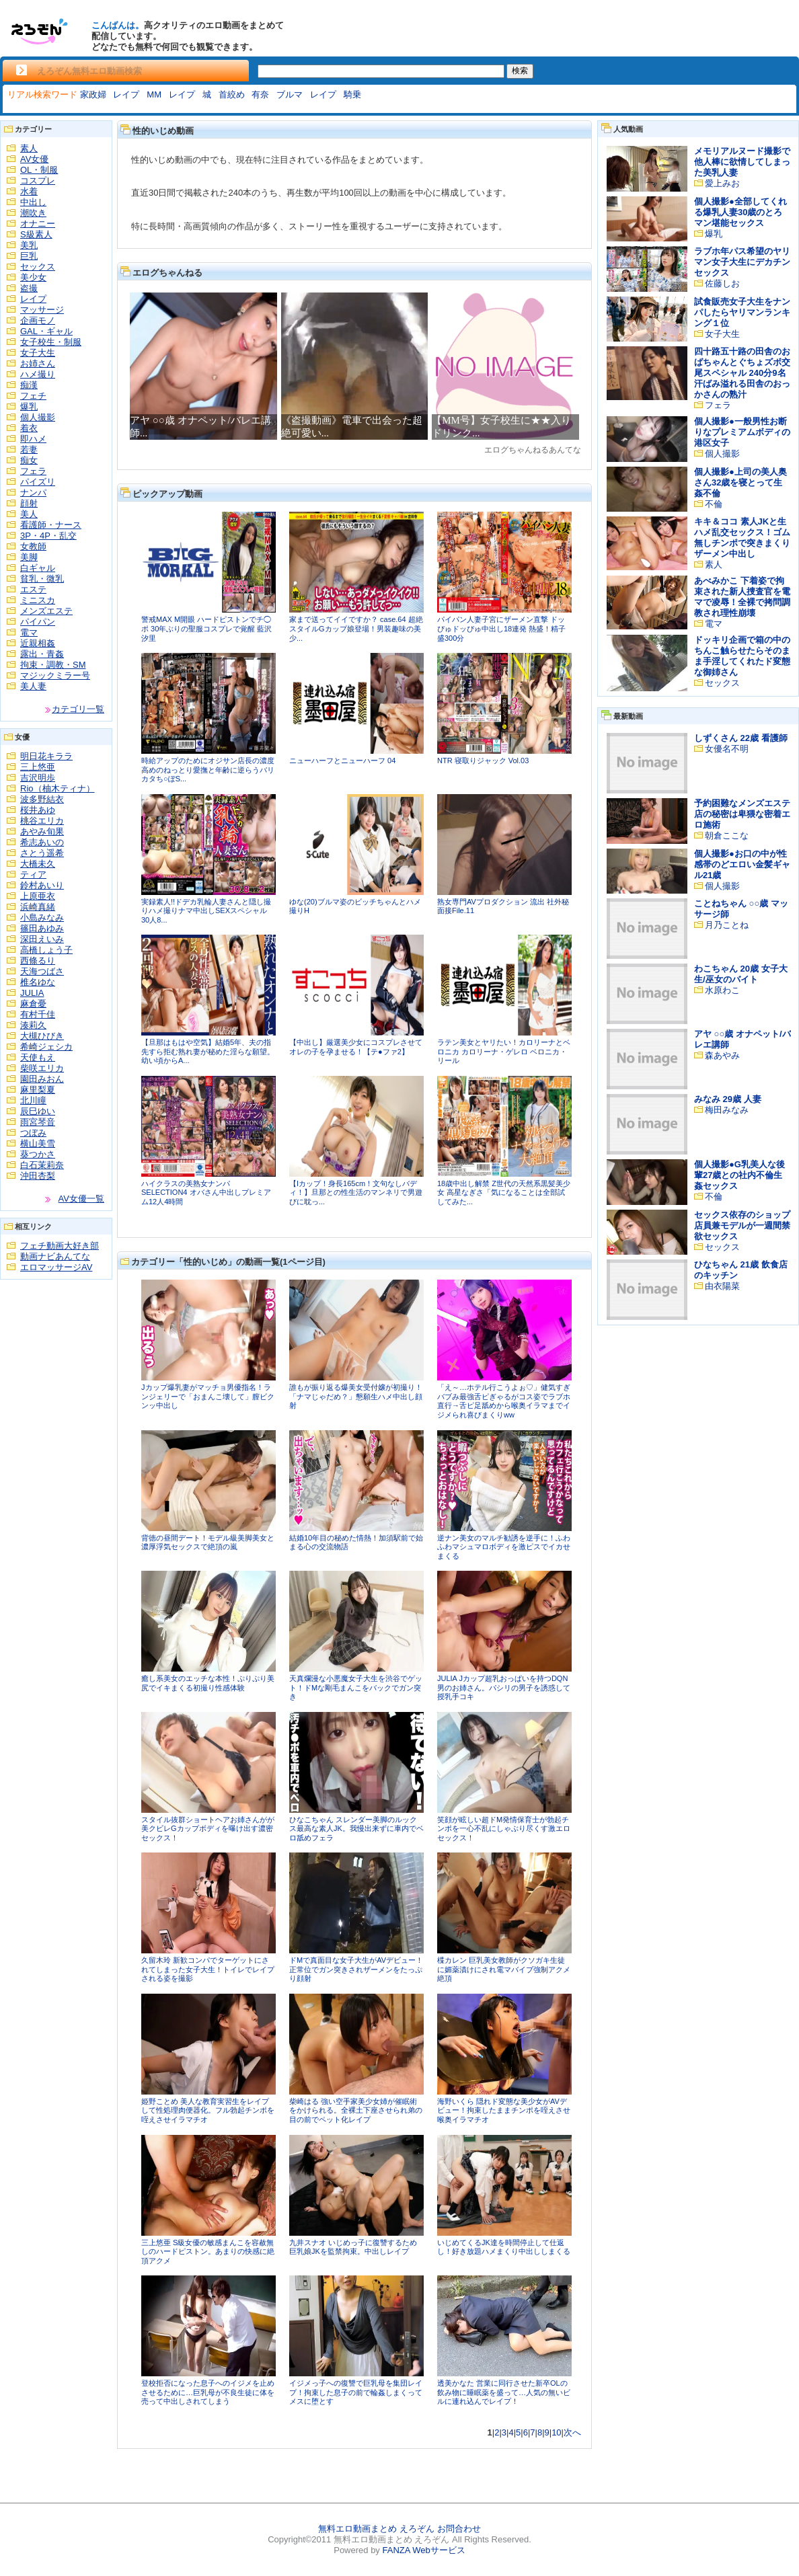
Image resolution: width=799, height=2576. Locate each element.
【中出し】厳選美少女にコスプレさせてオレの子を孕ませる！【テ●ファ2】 (355, 1047)
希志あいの (42, 842)
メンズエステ (46, 611)
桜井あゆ (37, 810)
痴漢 (29, 385)
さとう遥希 (42, 853)
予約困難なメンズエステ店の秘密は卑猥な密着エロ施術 (742, 814)
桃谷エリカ (42, 821)
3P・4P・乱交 (48, 536)
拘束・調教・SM (53, 665)
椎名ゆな (37, 982)
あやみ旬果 (42, 831)
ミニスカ (37, 600)
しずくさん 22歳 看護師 (741, 738)
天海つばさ (42, 971)
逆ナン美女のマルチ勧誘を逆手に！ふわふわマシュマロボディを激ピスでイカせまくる (503, 1547)
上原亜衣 (37, 896)
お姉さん (37, 363)
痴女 (29, 460)
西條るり (37, 960)
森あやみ (722, 1055)
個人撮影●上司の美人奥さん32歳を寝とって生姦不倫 (740, 482)
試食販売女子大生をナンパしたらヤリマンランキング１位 (742, 312)
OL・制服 (39, 170)
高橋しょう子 (46, 950)
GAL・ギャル (46, 331)
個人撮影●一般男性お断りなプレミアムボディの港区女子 (742, 432)
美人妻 (33, 686)
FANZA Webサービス (423, 2550)
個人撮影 (37, 417)
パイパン (37, 622)
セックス (37, 267)
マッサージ (42, 310)
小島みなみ (42, 917)
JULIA (32, 993)
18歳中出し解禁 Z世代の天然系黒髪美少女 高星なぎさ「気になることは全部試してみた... (503, 1192)
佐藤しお (722, 283)
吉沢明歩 (37, 778)
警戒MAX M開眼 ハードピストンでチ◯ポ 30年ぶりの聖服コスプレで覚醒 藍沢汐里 (206, 628)
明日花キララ (46, 756)
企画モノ (37, 320)
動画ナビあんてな (55, 1256)
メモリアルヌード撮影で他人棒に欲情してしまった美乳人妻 (742, 162)
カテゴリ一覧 (78, 709)
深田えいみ (42, 939)
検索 (520, 70)
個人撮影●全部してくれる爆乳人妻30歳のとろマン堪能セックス (740, 212)
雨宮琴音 (37, 1122)
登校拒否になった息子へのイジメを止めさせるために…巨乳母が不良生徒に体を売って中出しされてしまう (207, 2392)
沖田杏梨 (37, 1176)
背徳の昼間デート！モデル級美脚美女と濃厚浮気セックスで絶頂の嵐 (207, 1542)
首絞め (232, 94)
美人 (29, 514)
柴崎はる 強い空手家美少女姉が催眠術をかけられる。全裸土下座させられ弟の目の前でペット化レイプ (355, 2110)
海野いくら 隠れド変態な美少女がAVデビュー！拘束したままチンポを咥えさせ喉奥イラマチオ (503, 2110)
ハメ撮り (37, 374)
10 (556, 2432)
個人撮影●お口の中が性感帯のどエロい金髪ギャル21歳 (742, 864)
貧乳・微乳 (42, 579)
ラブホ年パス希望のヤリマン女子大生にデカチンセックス (742, 262)
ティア (33, 874)
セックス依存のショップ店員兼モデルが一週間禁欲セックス (742, 1225)
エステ (33, 589)
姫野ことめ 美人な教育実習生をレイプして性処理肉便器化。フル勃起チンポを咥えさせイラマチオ (207, 2110)
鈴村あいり (42, 885)
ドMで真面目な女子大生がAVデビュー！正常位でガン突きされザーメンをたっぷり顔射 (356, 1969)
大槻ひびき (42, 1036)
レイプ (126, 94)
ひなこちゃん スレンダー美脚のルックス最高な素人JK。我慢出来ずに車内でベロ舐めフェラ (356, 1829)
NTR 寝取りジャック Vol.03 (483, 760)
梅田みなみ (727, 1110)
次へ (572, 2432)
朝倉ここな (727, 835)
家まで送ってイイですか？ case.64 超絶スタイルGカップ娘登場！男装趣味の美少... (356, 628)
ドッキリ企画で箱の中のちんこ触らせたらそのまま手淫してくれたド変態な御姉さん (742, 656)
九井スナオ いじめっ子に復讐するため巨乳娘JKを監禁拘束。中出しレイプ (353, 2247)
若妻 (29, 449)
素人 (29, 148)
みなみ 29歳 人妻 (727, 1099)
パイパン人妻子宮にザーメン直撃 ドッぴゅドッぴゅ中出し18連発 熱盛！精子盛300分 (501, 628)
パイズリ (37, 482)
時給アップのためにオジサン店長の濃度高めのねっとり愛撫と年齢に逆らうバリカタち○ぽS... (207, 769)
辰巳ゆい (37, 1111)
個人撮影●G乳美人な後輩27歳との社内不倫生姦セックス (739, 1175)
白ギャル (37, 568)
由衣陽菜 (722, 1286)
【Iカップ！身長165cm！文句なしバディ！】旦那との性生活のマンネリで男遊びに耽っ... (355, 1192)
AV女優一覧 (81, 1199)
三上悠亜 (37, 767)
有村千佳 (37, 1014)
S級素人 (36, 234)
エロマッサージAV (56, 1267)
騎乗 (352, 94)
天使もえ (37, 1057)
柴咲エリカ (42, 1068)
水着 (29, 191)
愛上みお (722, 183)
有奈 (260, 94)
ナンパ (33, 492)
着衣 (29, 428)
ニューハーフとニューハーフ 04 (342, 760)
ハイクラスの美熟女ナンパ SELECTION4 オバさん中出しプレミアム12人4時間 (206, 1192)
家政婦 (93, 94)
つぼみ (33, 1133)
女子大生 (37, 353)
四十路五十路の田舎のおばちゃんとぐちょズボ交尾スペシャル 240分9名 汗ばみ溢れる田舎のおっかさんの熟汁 (742, 372)
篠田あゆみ (42, 928)
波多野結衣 (42, 799)
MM (154, 94)
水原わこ (722, 990)
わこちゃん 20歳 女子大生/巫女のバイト (741, 974)
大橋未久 (37, 864)
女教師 (33, 546)
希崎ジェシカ (46, 1047)
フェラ (33, 471)
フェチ (33, 396)
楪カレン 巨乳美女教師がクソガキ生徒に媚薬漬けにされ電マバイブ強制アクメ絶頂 (503, 1969)
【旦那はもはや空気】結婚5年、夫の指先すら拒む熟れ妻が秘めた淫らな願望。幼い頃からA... (207, 1051)
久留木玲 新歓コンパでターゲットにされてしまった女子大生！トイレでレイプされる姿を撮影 (207, 1969)
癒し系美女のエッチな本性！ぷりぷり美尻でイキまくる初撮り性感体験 (207, 1683)
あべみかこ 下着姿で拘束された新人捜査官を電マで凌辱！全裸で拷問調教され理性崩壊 (742, 597)
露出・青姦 (42, 654)
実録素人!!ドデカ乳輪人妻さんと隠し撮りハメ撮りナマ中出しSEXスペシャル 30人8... (206, 911)
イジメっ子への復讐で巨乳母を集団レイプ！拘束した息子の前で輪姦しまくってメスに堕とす (355, 2392)
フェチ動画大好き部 (59, 1246)
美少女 (33, 277)
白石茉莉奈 (42, 1165)
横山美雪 (37, 1143)
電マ (29, 632)
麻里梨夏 (37, 1090)
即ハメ (33, 439)
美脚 (29, 557)
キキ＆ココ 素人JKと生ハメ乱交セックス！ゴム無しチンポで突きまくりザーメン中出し (742, 537)
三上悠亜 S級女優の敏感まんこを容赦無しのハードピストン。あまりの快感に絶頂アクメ (207, 2251)
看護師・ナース (50, 525)
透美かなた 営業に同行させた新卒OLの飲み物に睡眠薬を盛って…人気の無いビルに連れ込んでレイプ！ (503, 2392)
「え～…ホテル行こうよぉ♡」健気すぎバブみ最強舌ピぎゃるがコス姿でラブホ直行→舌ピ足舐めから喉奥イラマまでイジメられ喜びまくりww (503, 1401)
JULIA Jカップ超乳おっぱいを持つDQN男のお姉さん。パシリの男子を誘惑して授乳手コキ (503, 1687)
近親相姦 (37, 643)
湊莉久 (33, 1025)
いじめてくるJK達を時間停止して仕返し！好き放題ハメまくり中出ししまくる (503, 2247)
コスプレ (37, 180)
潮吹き (33, 213)
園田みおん (42, 1079)
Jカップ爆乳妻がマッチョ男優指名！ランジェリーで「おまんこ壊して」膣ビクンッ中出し (207, 1396)
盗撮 (29, 288)
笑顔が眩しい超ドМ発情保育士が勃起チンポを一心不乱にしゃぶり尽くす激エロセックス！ (503, 1829)
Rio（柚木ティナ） (57, 788)
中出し (33, 202)
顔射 (29, 503)
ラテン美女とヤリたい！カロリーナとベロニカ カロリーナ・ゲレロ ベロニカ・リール (503, 1051)
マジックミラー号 (55, 675)
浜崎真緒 (37, 907)
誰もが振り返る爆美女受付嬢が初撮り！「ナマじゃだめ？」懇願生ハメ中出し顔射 (355, 1396)
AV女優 (34, 159)
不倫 (713, 504)
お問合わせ (459, 2529)
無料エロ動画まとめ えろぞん (376, 2529)
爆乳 (29, 406)
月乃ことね (727, 925)
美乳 (29, 245)
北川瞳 (33, 1100)
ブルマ (289, 94)
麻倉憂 (33, 1004)
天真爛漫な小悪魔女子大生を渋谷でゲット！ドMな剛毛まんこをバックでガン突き (355, 1687)
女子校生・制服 (50, 342)
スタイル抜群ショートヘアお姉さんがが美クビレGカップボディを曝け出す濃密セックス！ (207, 1829)
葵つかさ (37, 1154)
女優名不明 (727, 749)
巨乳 (29, 256)
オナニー (37, 224)
